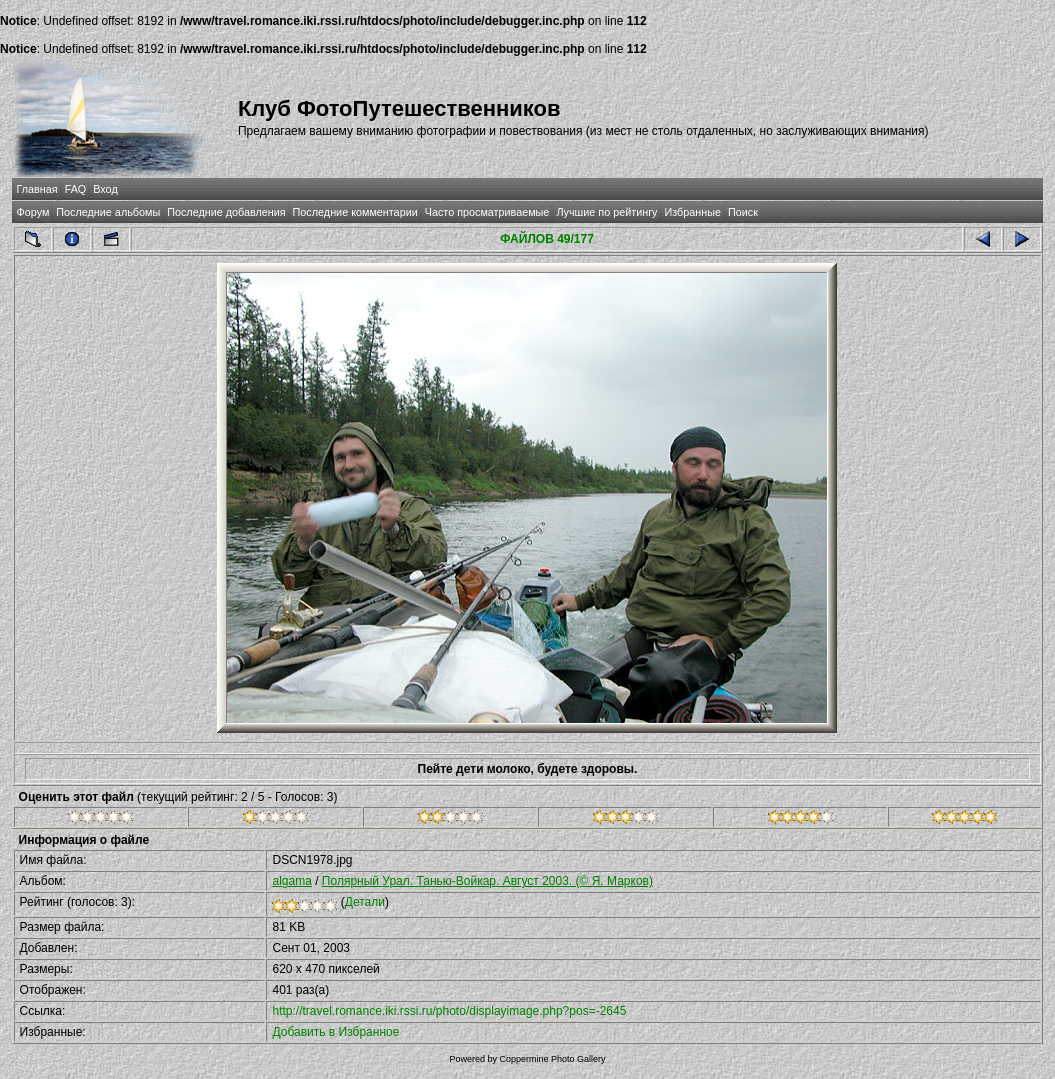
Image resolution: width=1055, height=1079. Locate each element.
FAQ (76, 189)
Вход (105, 189)
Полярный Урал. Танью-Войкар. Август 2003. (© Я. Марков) (487, 881)
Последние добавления (226, 212)
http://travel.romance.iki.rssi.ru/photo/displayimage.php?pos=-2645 (449, 1011)
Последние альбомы (108, 212)
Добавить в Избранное (335, 1032)
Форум (33, 212)
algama (291, 881)
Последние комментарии (355, 212)
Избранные (692, 212)
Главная (37, 189)
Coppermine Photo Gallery (552, 1059)
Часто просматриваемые (487, 212)
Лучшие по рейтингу (606, 212)
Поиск (743, 212)
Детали (365, 902)
